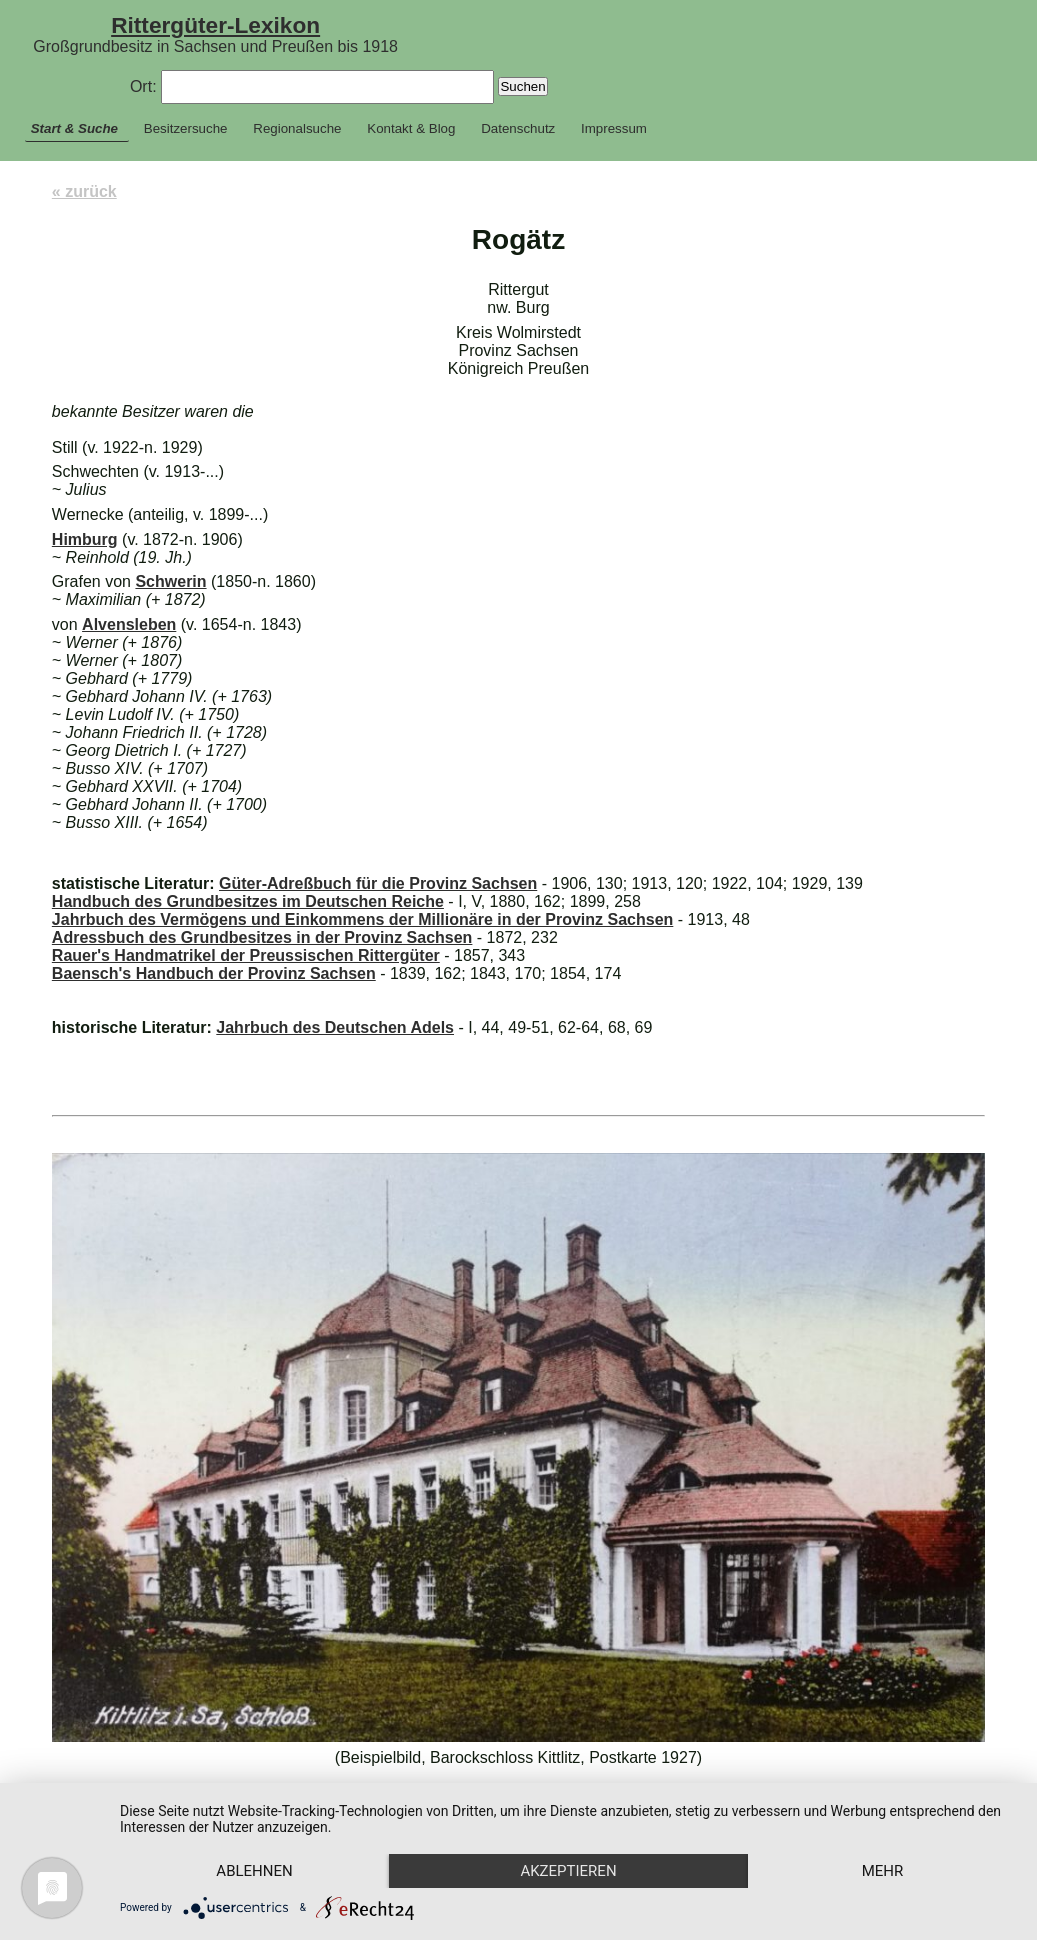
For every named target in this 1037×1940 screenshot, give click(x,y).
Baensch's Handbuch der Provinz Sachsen (214, 973)
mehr (883, 1871)
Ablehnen (254, 1871)
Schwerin (170, 581)
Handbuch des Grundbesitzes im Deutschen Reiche (248, 901)
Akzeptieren (568, 1871)
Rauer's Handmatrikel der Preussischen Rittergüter (246, 955)
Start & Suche (74, 128)
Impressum (614, 128)
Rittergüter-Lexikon (215, 25)
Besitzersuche (186, 128)
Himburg (85, 539)
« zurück (84, 191)
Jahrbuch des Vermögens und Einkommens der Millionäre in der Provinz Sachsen (363, 919)
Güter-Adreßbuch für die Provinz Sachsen (378, 883)
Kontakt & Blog (411, 128)
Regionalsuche (297, 128)
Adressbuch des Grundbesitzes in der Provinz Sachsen (262, 937)
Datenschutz (518, 128)
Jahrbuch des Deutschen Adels (335, 1027)
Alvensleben (129, 624)
